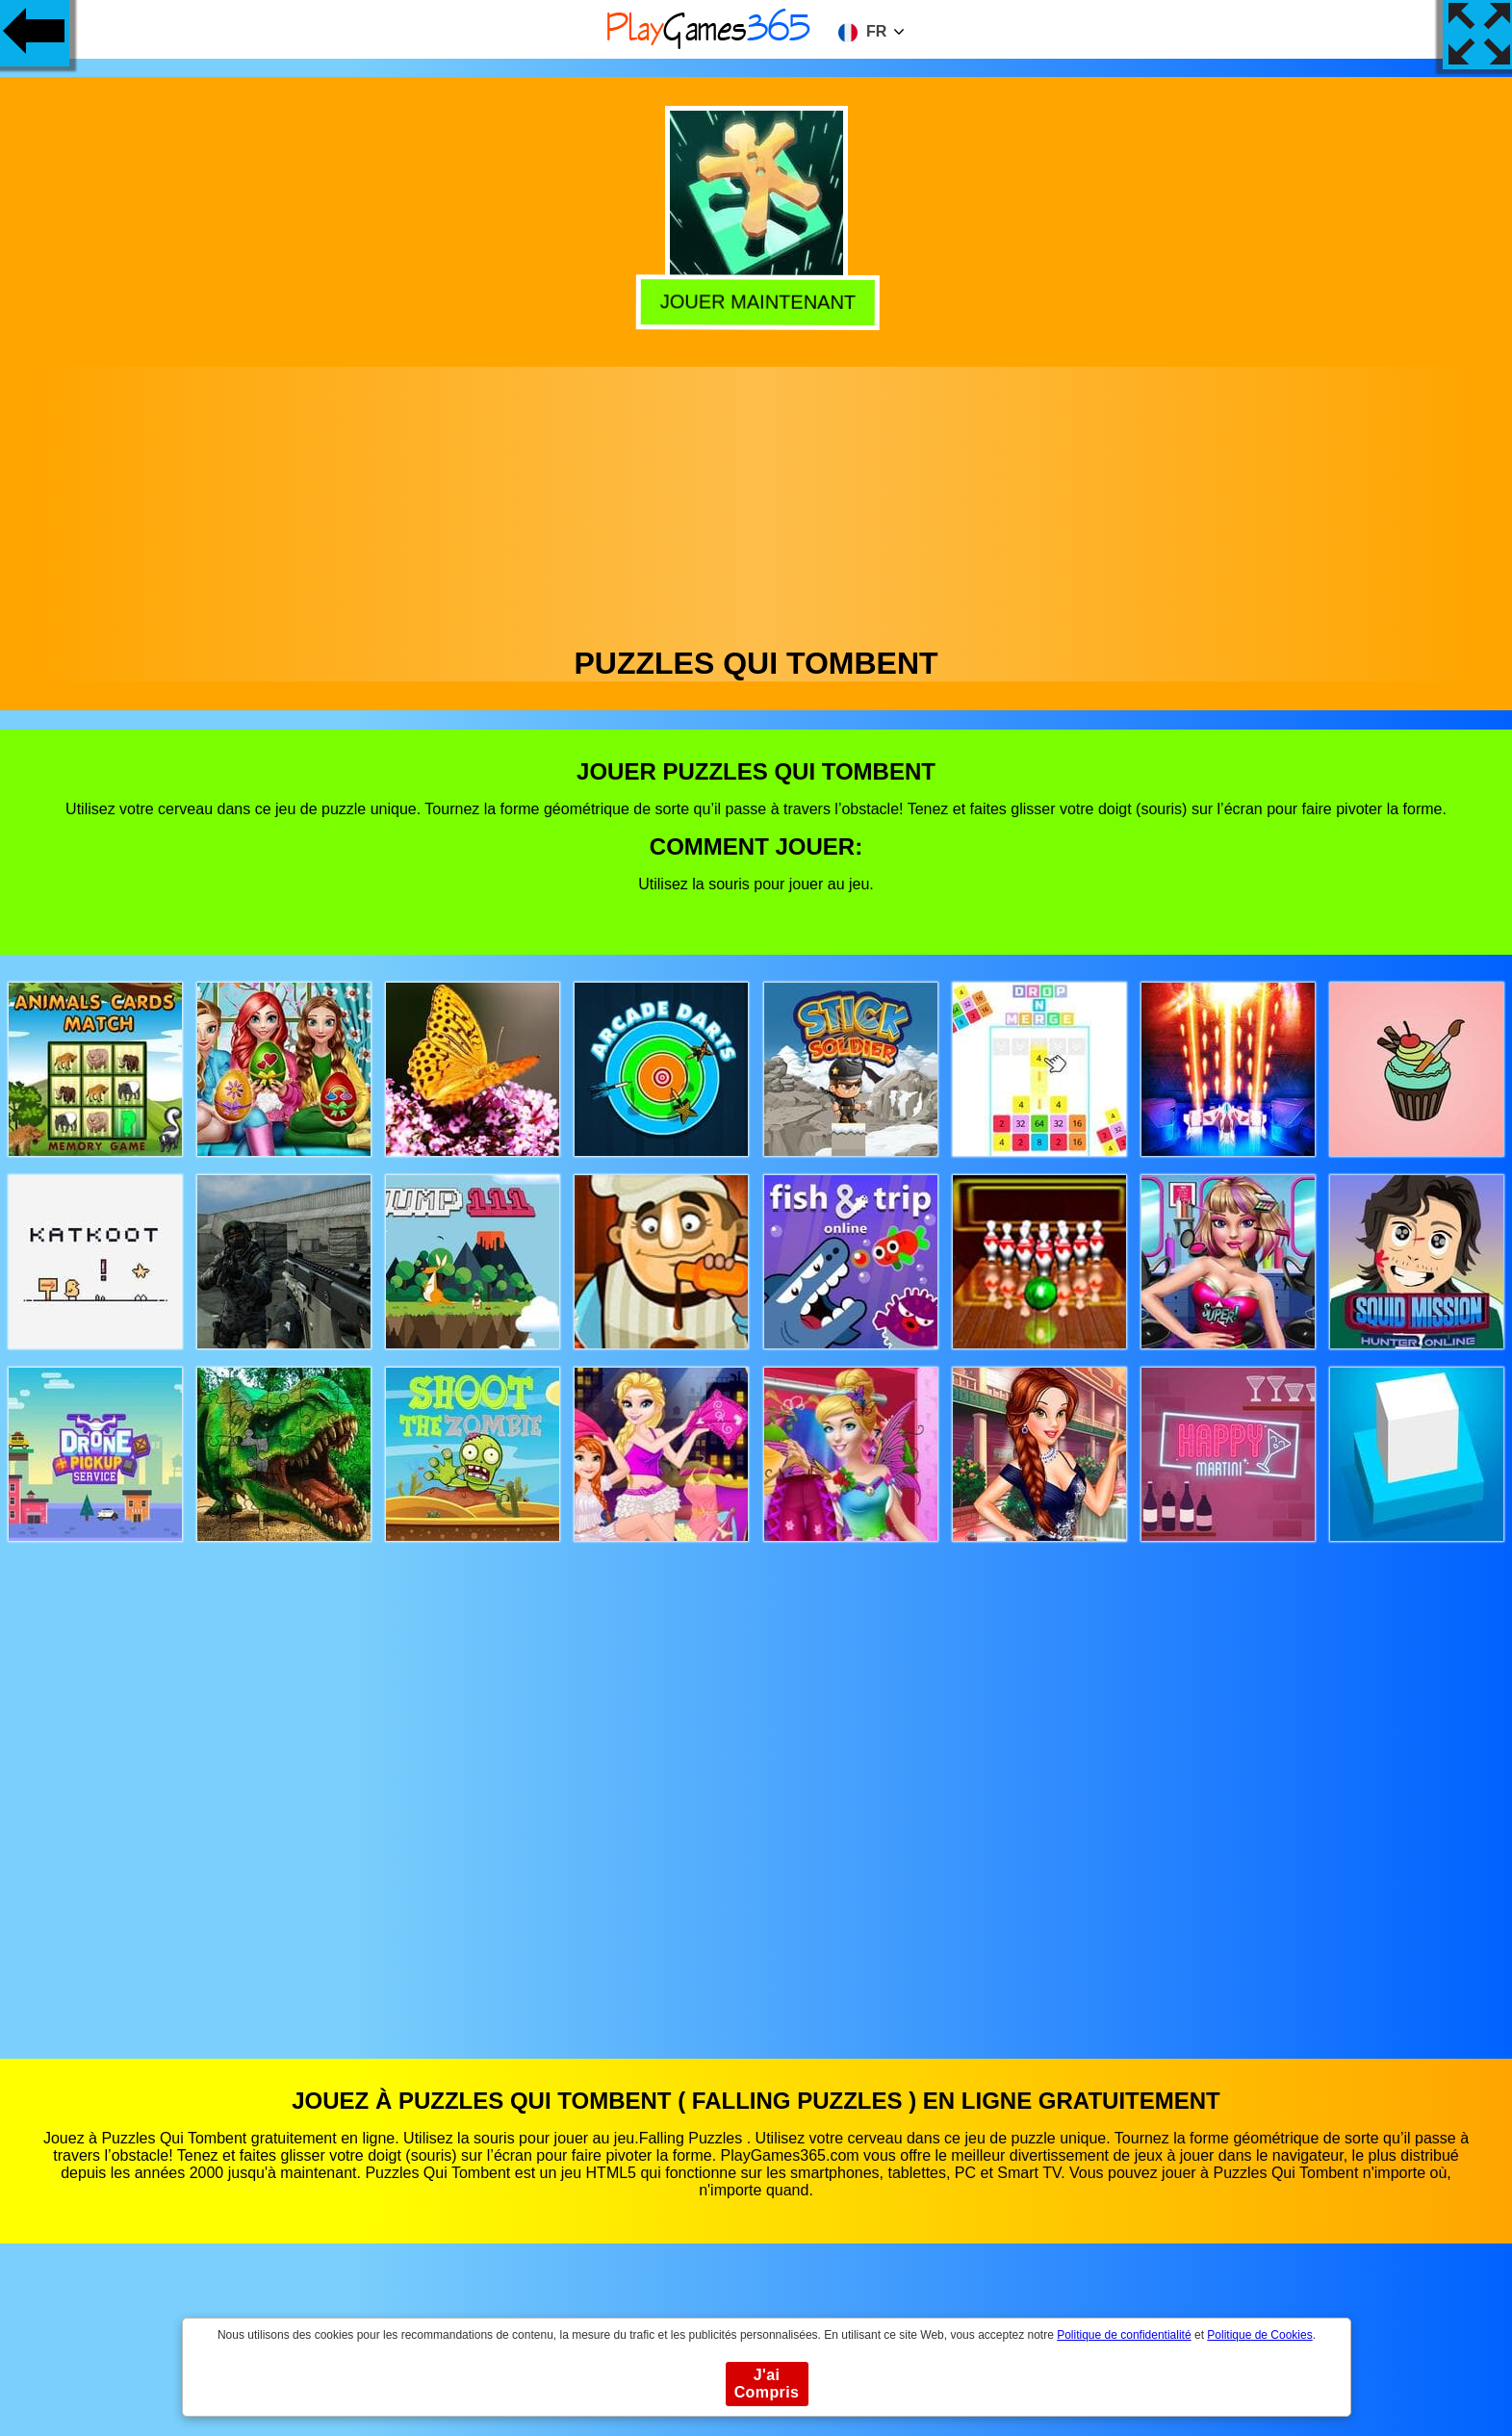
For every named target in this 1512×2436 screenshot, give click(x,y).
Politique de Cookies (1259, 2335)
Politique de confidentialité (1124, 2335)
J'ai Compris (767, 2383)
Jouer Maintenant (756, 301)
